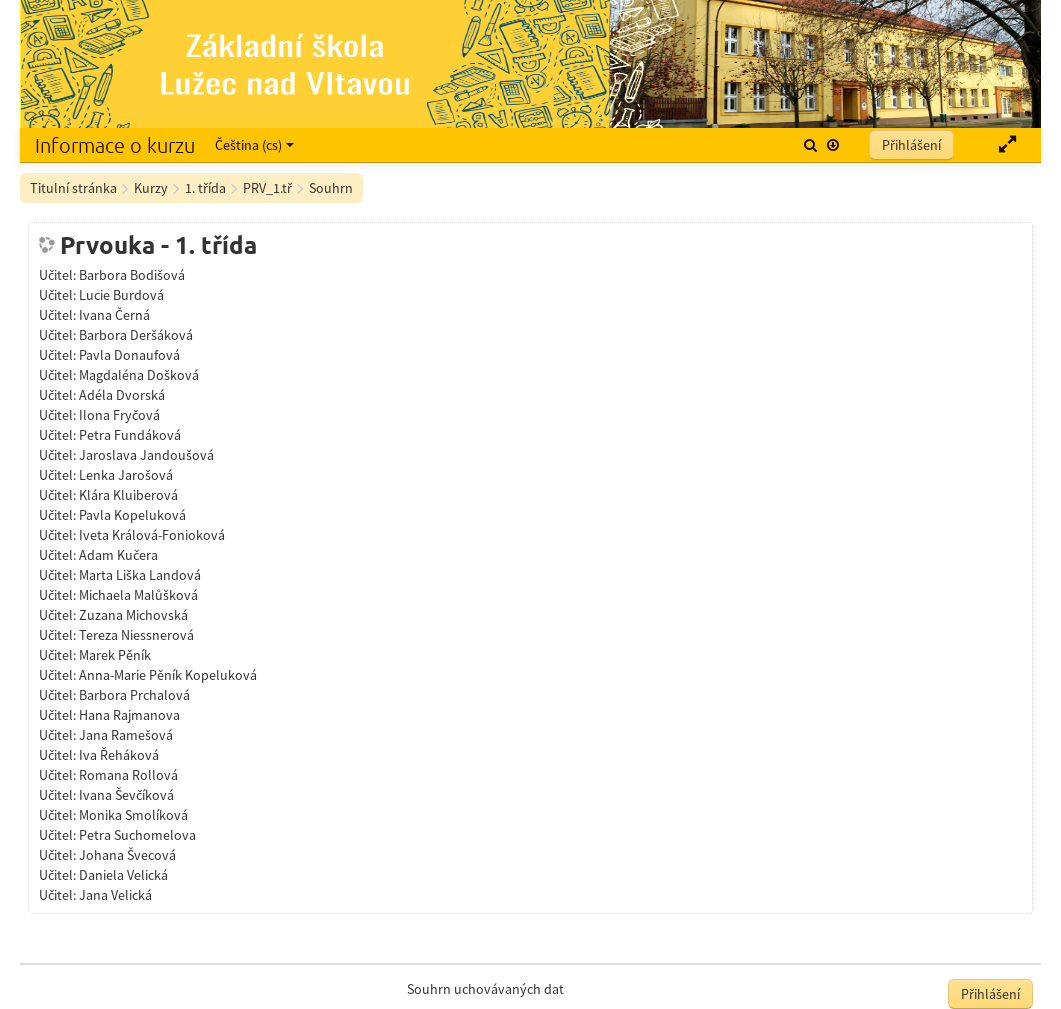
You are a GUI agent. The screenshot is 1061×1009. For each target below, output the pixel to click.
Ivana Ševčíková (126, 795)
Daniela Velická (123, 875)
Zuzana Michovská (133, 615)
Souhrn (331, 188)
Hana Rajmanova (129, 715)
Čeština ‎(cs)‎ (254, 145)
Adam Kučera (118, 555)
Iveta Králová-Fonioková (152, 535)
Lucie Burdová (121, 295)
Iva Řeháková (119, 755)
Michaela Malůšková (138, 595)
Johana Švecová (127, 855)
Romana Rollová (128, 775)
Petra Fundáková (130, 435)
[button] (810, 145)
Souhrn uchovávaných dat (485, 989)
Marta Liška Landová (140, 575)
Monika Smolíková (133, 815)
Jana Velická (115, 895)
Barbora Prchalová (134, 695)
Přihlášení (911, 145)
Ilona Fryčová (119, 415)
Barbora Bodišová (132, 275)
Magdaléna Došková (139, 375)
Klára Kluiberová (128, 495)
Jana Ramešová (126, 735)
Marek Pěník (115, 655)
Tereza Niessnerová (136, 635)
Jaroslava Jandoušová (146, 455)
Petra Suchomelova (137, 835)
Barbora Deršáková (136, 335)
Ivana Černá (114, 315)
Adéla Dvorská (122, 395)
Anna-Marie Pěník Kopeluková (168, 675)
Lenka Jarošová (126, 475)
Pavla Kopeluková (132, 515)
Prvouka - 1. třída (158, 245)
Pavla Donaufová (129, 355)
